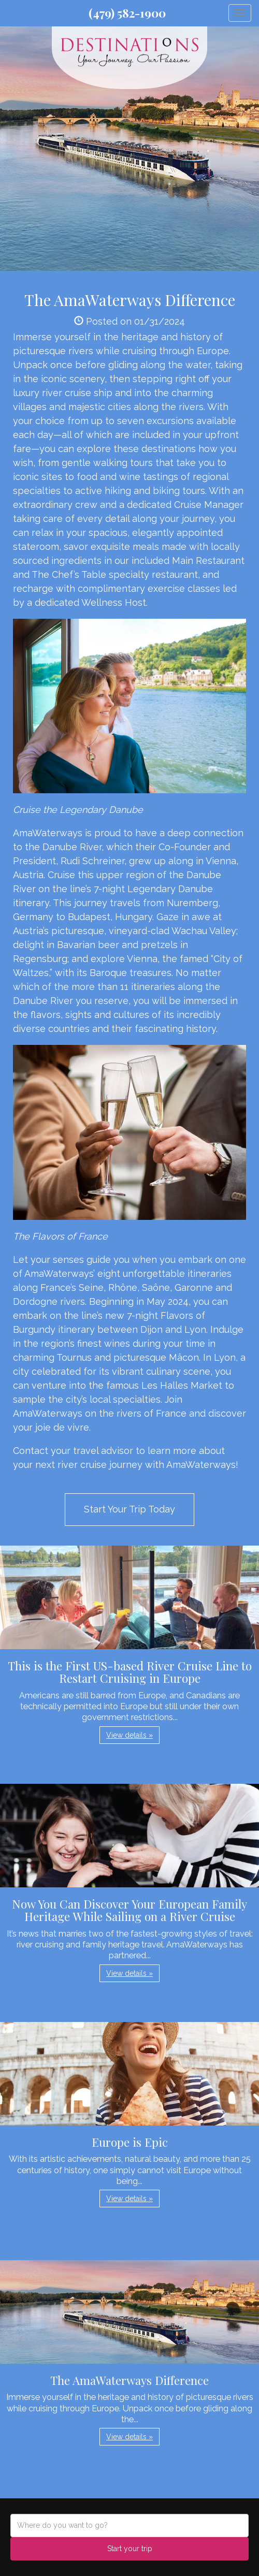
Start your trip (129, 2548)
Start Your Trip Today (129, 1509)
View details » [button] (129, 1735)
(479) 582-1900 (127, 13)
